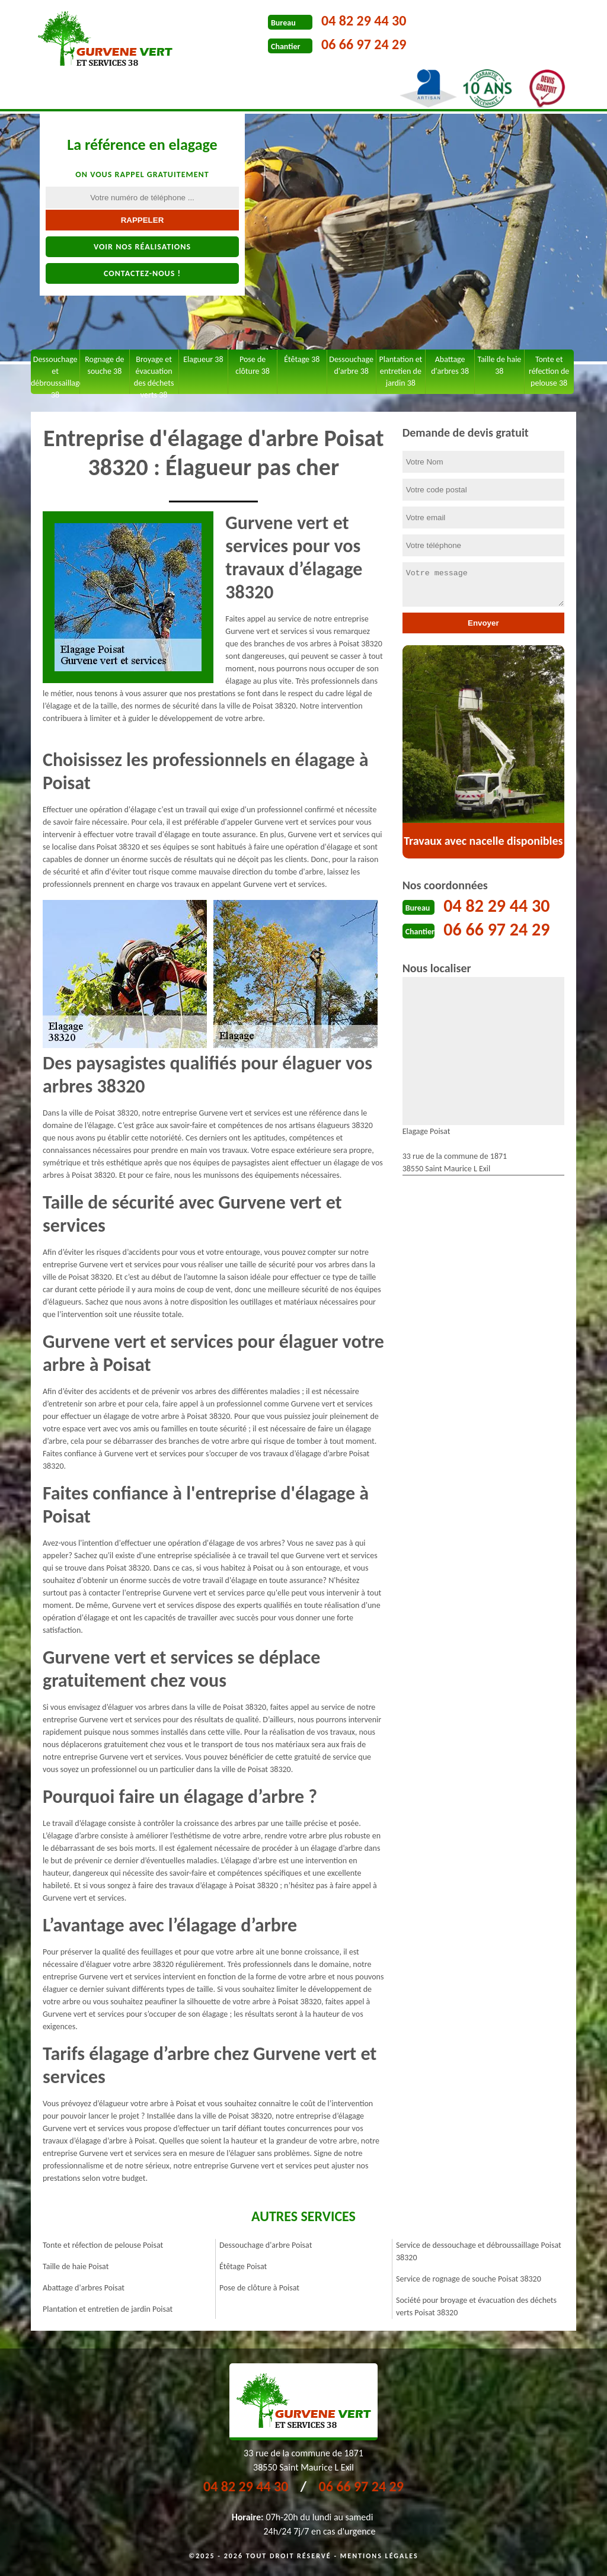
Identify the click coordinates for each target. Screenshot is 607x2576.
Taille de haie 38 (499, 365)
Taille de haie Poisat (75, 2266)
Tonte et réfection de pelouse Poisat (103, 2245)
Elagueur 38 (203, 359)
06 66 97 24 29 (363, 44)
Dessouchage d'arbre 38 (351, 365)
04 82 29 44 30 (363, 20)
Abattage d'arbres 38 (450, 365)
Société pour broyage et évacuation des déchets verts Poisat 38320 (476, 2306)
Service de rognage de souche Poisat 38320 (468, 2279)
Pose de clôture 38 (252, 365)
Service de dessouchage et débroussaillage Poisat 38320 (478, 2251)
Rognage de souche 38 (104, 365)
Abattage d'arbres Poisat (83, 2288)
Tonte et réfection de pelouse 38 (549, 371)
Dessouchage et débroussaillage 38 (55, 374)
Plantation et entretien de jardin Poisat (107, 2309)
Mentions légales (379, 2556)
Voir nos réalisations (142, 247)
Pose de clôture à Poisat (259, 2288)
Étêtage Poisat (243, 2266)
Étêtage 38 (302, 359)
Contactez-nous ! (142, 273)
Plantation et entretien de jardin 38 (400, 371)
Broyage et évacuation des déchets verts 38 (154, 374)
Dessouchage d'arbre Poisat (265, 2245)
